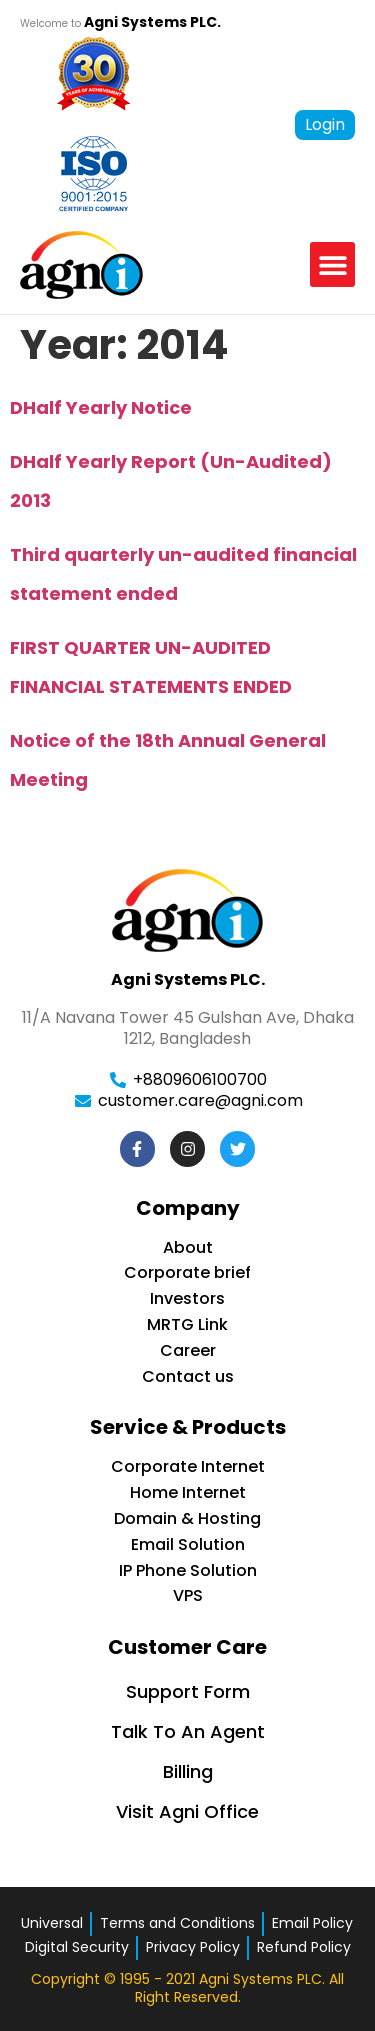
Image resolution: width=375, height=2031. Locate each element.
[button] (332, 264)
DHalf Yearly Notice (101, 407)
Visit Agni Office (187, 1811)
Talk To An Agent (188, 1731)
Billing (188, 1771)
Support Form (188, 1691)
